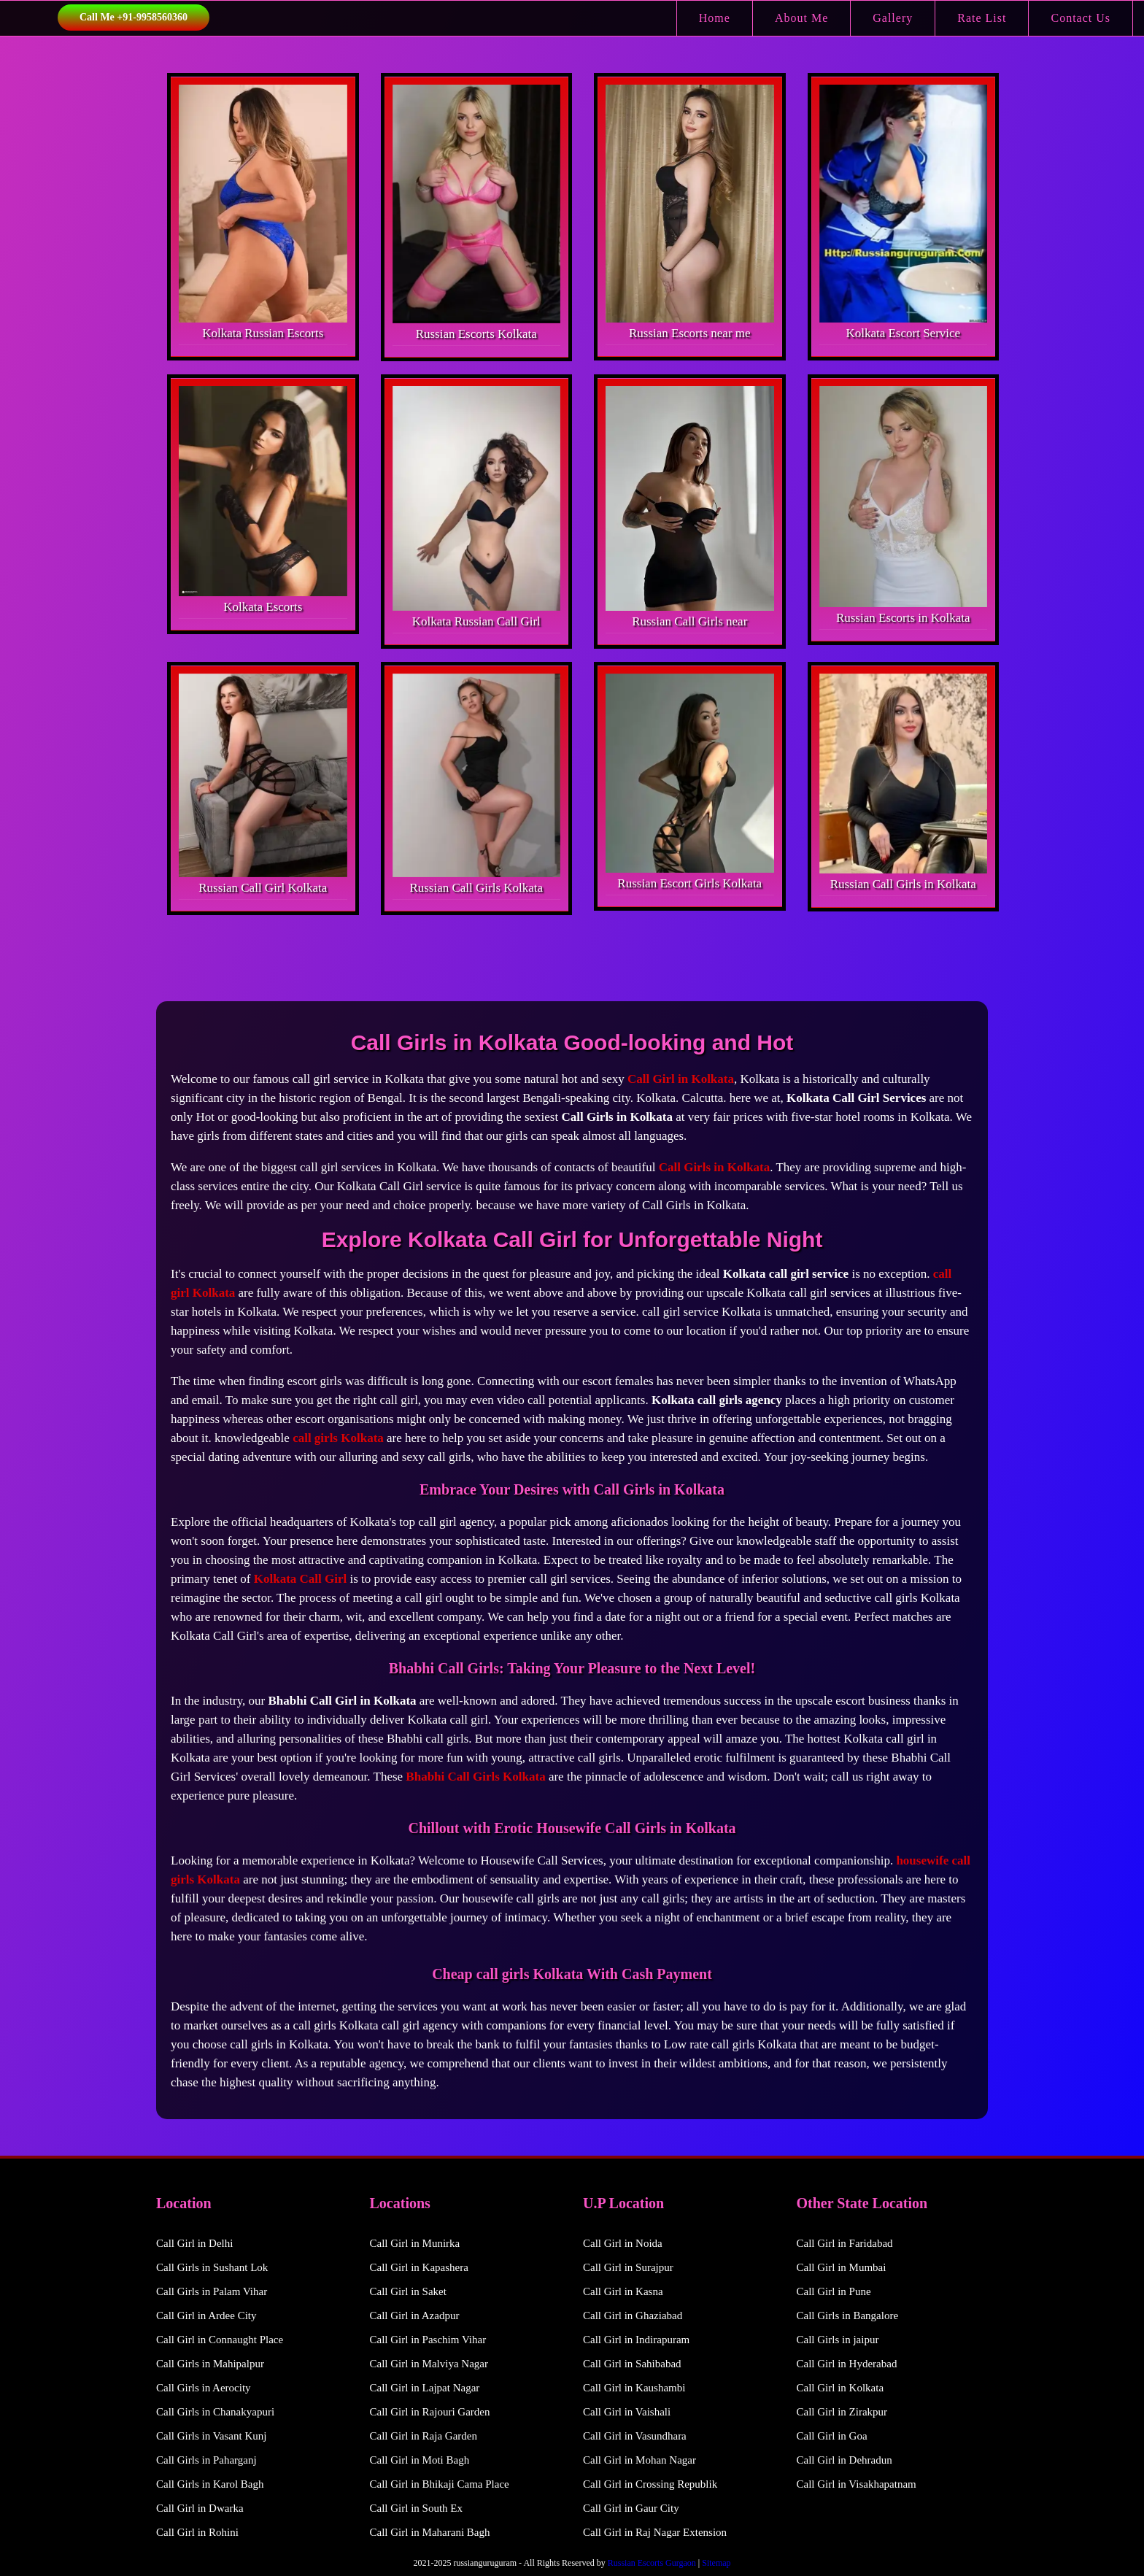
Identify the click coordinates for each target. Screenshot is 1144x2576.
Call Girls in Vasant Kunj (211, 2436)
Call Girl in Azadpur (415, 2315)
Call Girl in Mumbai (841, 2267)
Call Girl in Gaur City (631, 2508)
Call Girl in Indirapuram (636, 2339)
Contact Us (1080, 18)
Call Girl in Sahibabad (632, 2363)
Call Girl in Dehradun (844, 2460)
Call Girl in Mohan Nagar (639, 2460)
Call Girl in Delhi (194, 2243)
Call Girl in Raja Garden (423, 2436)
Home (714, 18)
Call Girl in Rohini (197, 2532)
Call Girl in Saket (408, 2291)
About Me (801, 18)
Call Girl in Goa (832, 2436)
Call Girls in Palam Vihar (211, 2291)
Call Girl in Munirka (415, 2243)
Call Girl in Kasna (623, 2291)
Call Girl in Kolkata (840, 2388)
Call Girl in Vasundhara (635, 2436)
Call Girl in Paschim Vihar (428, 2339)
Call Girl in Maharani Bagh (430, 2532)
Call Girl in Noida (622, 2243)
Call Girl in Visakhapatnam (856, 2484)
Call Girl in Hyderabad (847, 2363)
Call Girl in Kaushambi (634, 2388)
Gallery (893, 18)
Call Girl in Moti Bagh (420, 2460)
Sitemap (716, 2563)
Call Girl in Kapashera (419, 2267)
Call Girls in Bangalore (848, 2315)
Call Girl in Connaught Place (219, 2339)
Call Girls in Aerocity (203, 2388)
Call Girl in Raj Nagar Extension (655, 2532)
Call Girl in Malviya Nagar (429, 2363)
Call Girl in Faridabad (845, 2243)
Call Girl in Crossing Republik (650, 2484)
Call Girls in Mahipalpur (210, 2363)
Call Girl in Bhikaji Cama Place (439, 2484)
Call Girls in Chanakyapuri (215, 2412)
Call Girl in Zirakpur (842, 2412)
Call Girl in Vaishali (626, 2412)
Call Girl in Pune (834, 2291)
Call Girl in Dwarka (200, 2508)
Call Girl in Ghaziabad (632, 2315)
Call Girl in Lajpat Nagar (425, 2388)
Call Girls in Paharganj (206, 2460)
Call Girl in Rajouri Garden (430, 2412)
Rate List (981, 18)
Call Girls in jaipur (838, 2339)
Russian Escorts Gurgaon (652, 2563)
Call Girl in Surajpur (628, 2267)
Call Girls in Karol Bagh (209, 2484)
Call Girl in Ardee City (206, 2315)
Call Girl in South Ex (416, 2508)
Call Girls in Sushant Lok (212, 2267)
